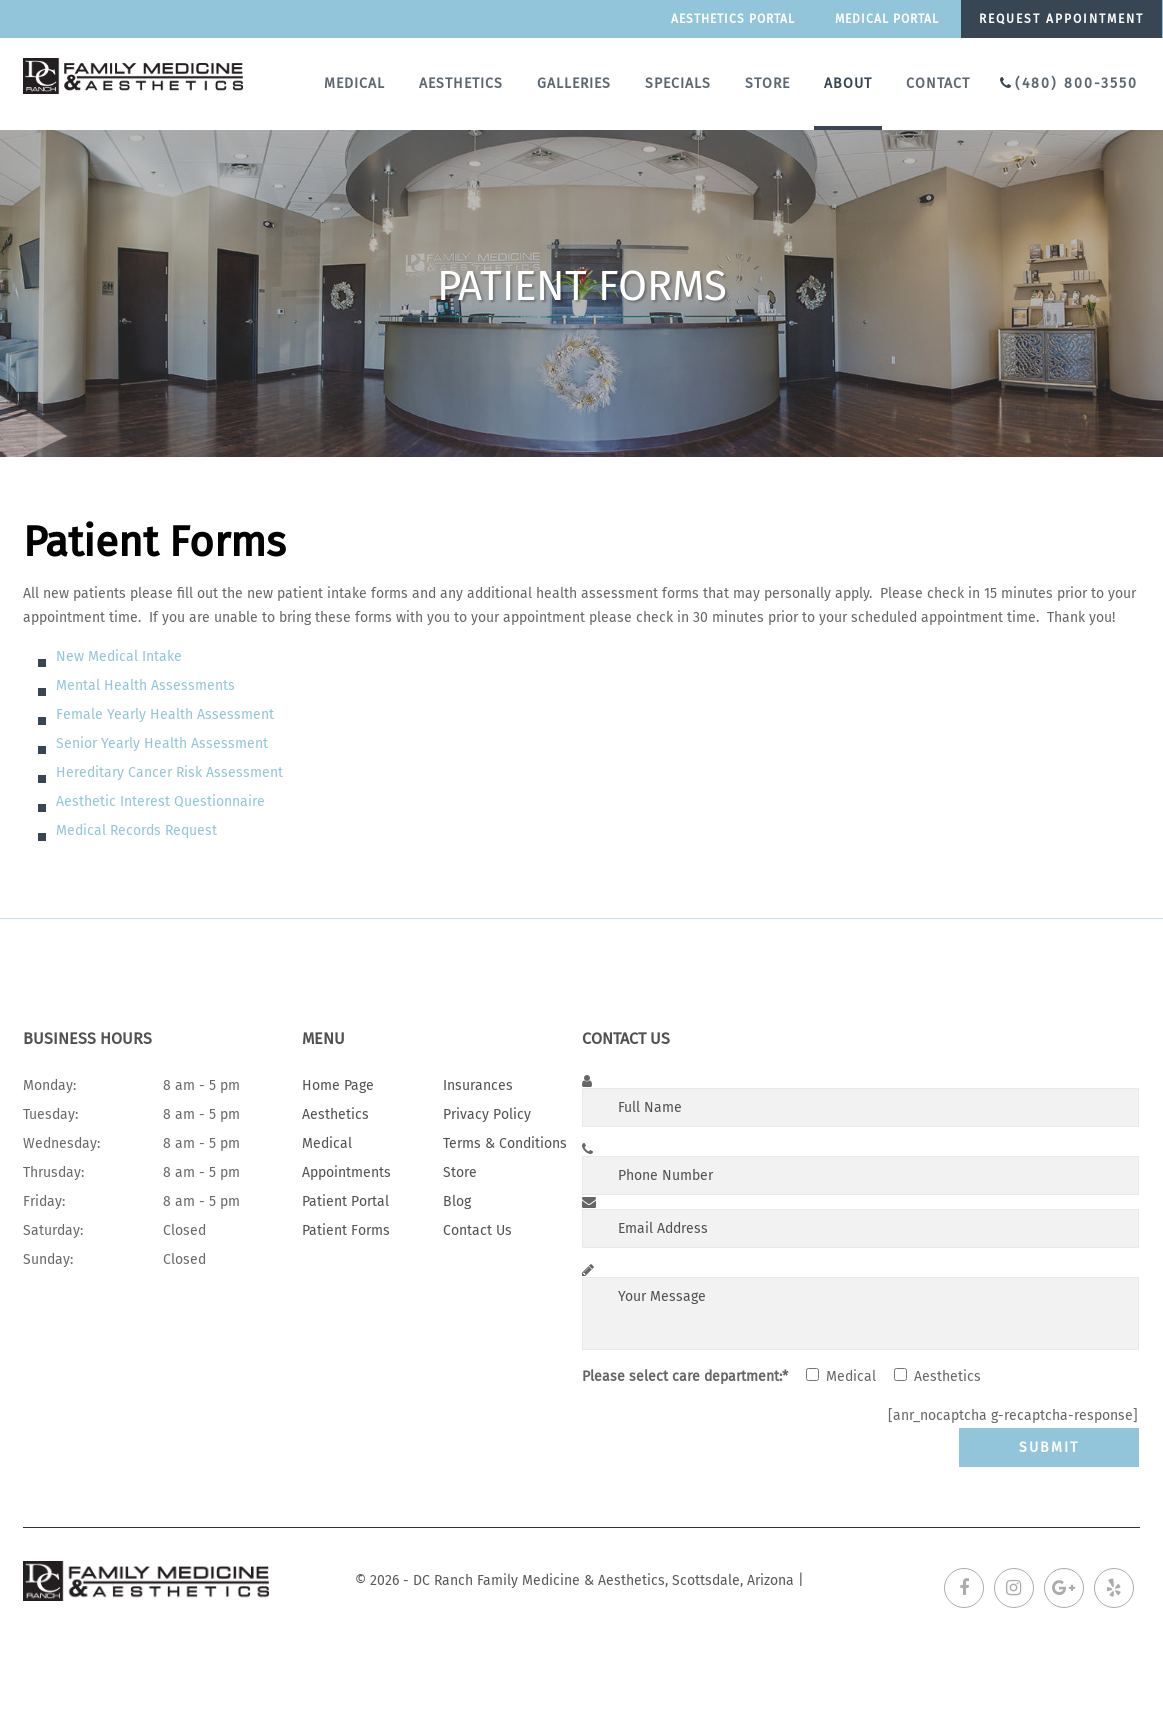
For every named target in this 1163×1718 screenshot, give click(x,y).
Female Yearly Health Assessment (165, 714)
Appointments (346, 1172)
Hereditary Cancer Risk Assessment (169, 772)
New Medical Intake (119, 656)
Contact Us (477, 1230)
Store (767, 83)
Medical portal (887, 19)
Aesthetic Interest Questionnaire (160, 801)
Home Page (338, 1085)
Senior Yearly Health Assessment (162, 743)
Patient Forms (346, 1230)
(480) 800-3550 (1076, 83)
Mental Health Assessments (145, 685)
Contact (938, 83)
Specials (678, 83)
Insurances (478, 1085)
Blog (457, 1201)
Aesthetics (461, 83)
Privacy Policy (487, 1114)
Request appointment (1061, 19)
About (848, 83)
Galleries (574, 83)
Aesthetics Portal (733, 19)
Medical (354, 83)
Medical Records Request (136, 830)
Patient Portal (345, 1201)
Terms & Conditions (505, 1143)
